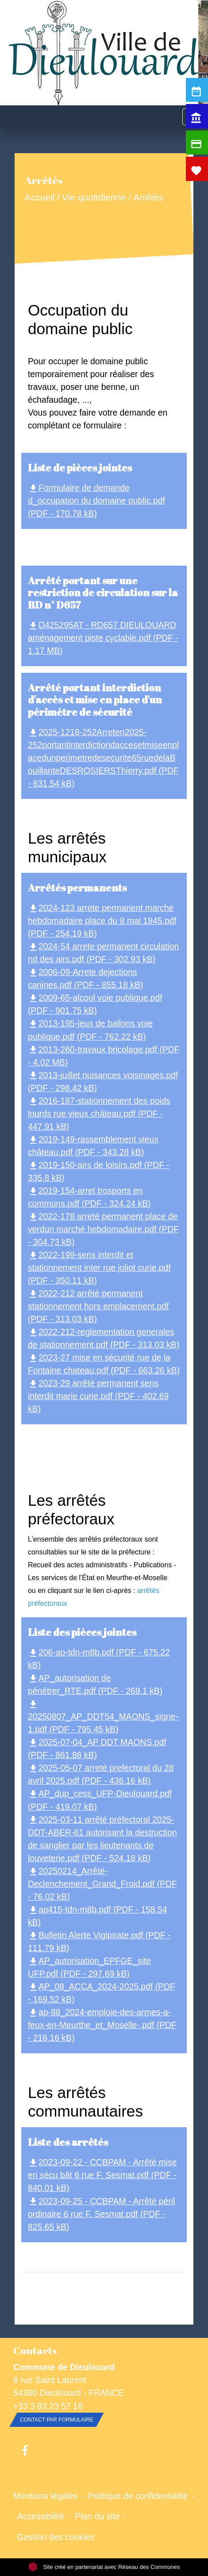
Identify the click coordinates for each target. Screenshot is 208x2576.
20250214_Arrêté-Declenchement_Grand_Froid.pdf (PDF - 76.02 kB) (102, 1883)
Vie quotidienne (94, 198)
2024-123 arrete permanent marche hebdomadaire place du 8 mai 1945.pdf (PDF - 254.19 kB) (102, 920)
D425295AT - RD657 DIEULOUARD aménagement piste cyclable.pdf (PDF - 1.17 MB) (103, 638)
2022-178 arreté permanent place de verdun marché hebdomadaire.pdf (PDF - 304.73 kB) (103, 1229)
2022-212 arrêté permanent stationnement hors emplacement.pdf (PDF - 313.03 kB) (98, 1306)
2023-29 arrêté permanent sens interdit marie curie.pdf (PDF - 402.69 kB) (98, 1396)
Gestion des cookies (55, 2537)
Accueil (39, 198)
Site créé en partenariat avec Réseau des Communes (104, 2567)
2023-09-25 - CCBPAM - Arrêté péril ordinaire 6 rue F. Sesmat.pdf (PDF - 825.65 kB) (101, 2214)
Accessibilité (41, 2516)
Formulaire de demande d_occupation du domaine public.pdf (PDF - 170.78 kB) (96, 500)
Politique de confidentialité (138, 2496)
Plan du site (97, 2516)
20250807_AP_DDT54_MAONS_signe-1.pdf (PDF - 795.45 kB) (103, 1716)
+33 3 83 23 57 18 (48, 2406)
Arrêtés (148, 198)
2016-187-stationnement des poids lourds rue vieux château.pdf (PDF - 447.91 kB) (99, 1113)
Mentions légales (45, 2496)
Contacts (35, 2350)
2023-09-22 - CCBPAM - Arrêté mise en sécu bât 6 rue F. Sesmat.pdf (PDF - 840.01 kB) (102, 2175)
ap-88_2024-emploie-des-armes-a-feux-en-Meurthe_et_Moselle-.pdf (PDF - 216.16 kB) (102, 2025)
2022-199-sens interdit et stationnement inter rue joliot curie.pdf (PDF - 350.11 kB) (99, 1267)
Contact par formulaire (56, 2420)
